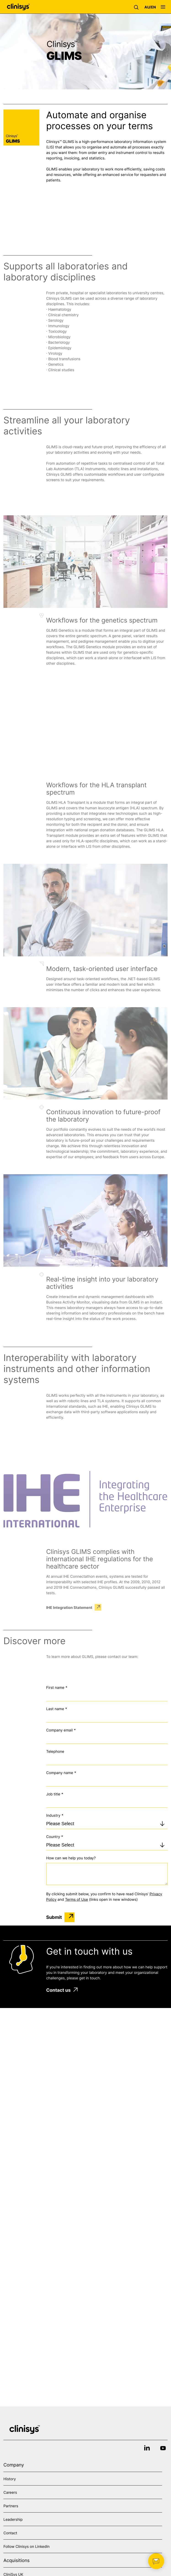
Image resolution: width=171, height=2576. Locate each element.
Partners (10, 2506)
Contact (10, 2533)
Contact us (61, 1990)
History (9, 2479)
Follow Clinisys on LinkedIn (26, 2546)
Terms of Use (76, 1899)
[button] (137, 7)
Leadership (13, 2519)
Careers (10, 2492)
